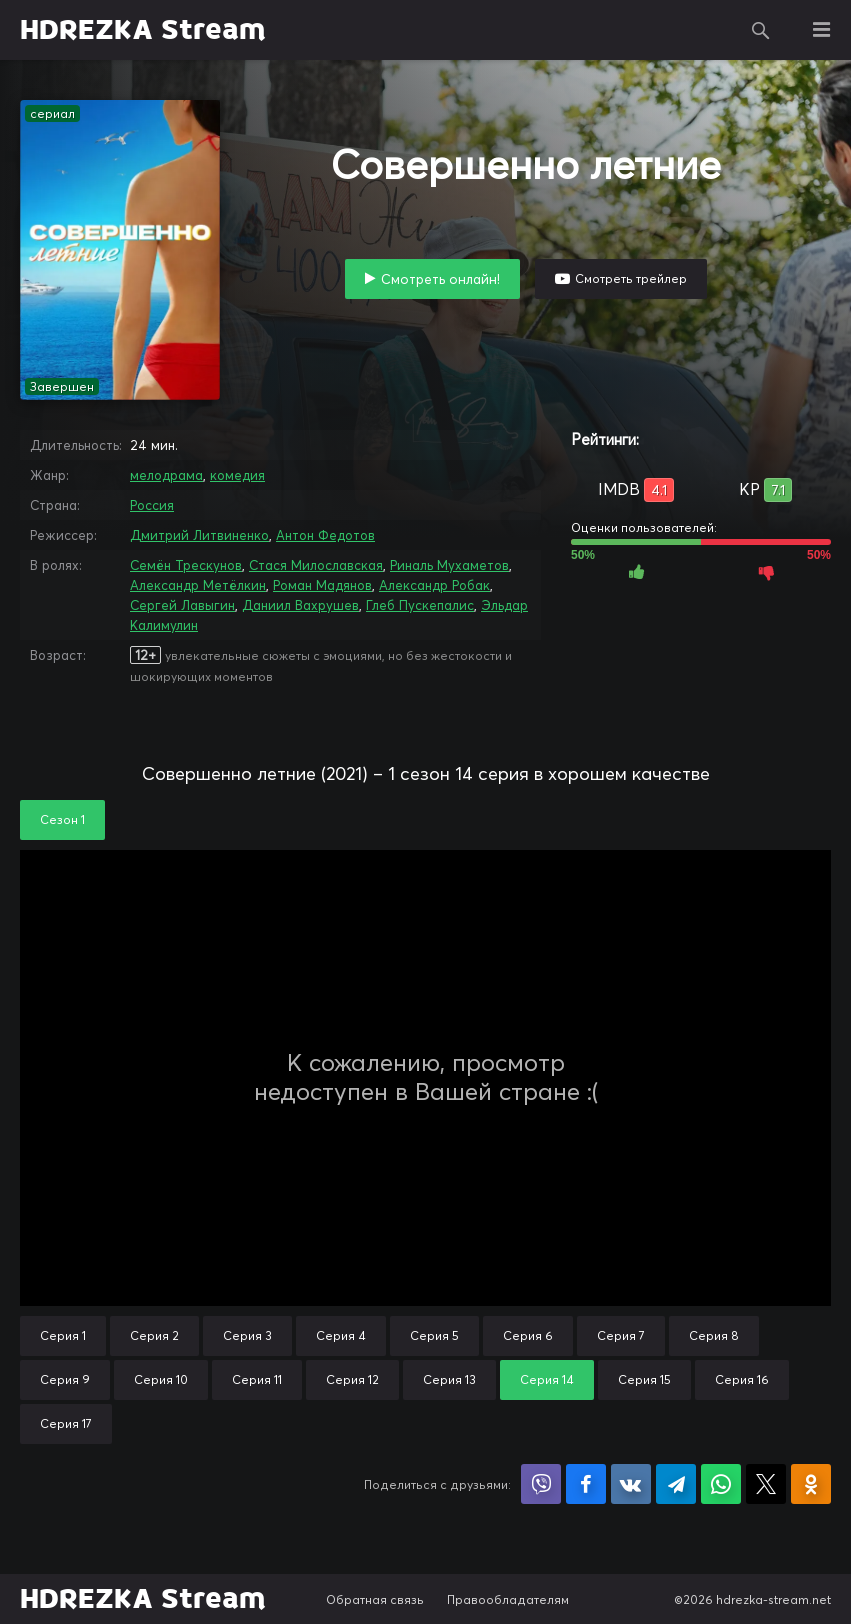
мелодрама (166, 475)
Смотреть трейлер (631, 278)
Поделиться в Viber (541, 1484)
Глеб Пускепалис (420, 605)
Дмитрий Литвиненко (199, 535)
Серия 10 (161, 1379)
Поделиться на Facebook (586, 1484)
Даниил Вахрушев (300, 605)
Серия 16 (742, 1379)
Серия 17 (66, 1423)
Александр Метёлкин (198, 585)
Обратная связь (375, 1599)
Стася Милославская (316, 565)
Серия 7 (621, 1335)
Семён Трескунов (186, 565)
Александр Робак (434, 585)
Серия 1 (63, 1335)
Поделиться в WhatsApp (721, 1484)
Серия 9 (65, 1379)
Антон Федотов (325, 535)
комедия (237, 475)
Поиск (761, 30)
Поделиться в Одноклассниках (811, 1484)
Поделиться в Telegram (676, 1484)
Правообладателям (508, 1599)
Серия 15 (644, 1379)
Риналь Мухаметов (449, 565)
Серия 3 (247, 1335)
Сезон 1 (62, 819)
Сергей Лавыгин (182, 605)
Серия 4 (341, 1335)
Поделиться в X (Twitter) (766, 1484)
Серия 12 (352, 1379)
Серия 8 (714, 1335)
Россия (152, 505)
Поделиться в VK (631, 1484)
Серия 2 (154, 1335)
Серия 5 (434, 1335)
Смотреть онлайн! (440, 279)
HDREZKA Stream (143, 30)
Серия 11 (257, 1379)
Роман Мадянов (322, 585)
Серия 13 (449, 1379)
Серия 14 (547, 1379)
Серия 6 (528, 1335)
